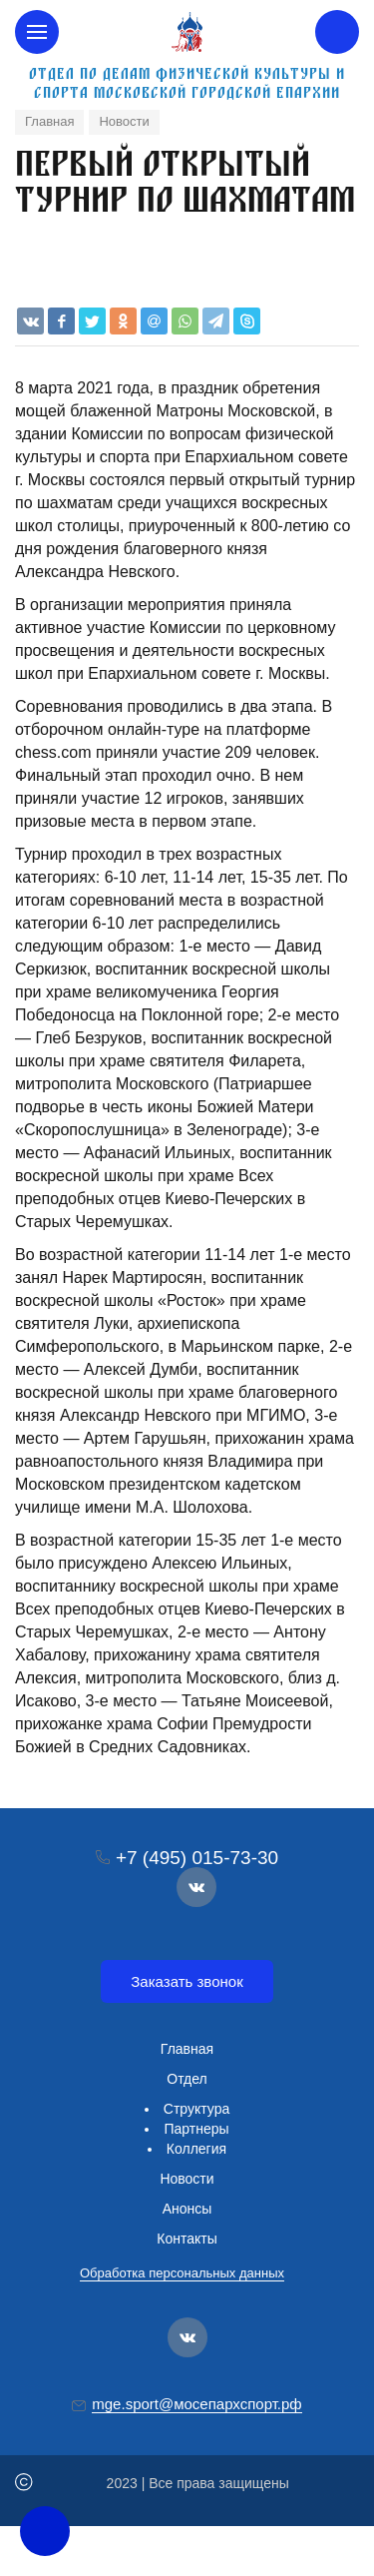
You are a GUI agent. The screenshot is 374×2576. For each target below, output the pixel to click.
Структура (196, 2109)
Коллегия (196, 2149)
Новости (186, 2179)
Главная (187, 2049)
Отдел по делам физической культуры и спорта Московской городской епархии (187, 83)
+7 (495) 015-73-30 (197, 1857)
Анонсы (187, 2209)
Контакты (186, 2239)
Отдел (187, 2079)
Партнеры (196, 2129)
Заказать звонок (186, 1981)
